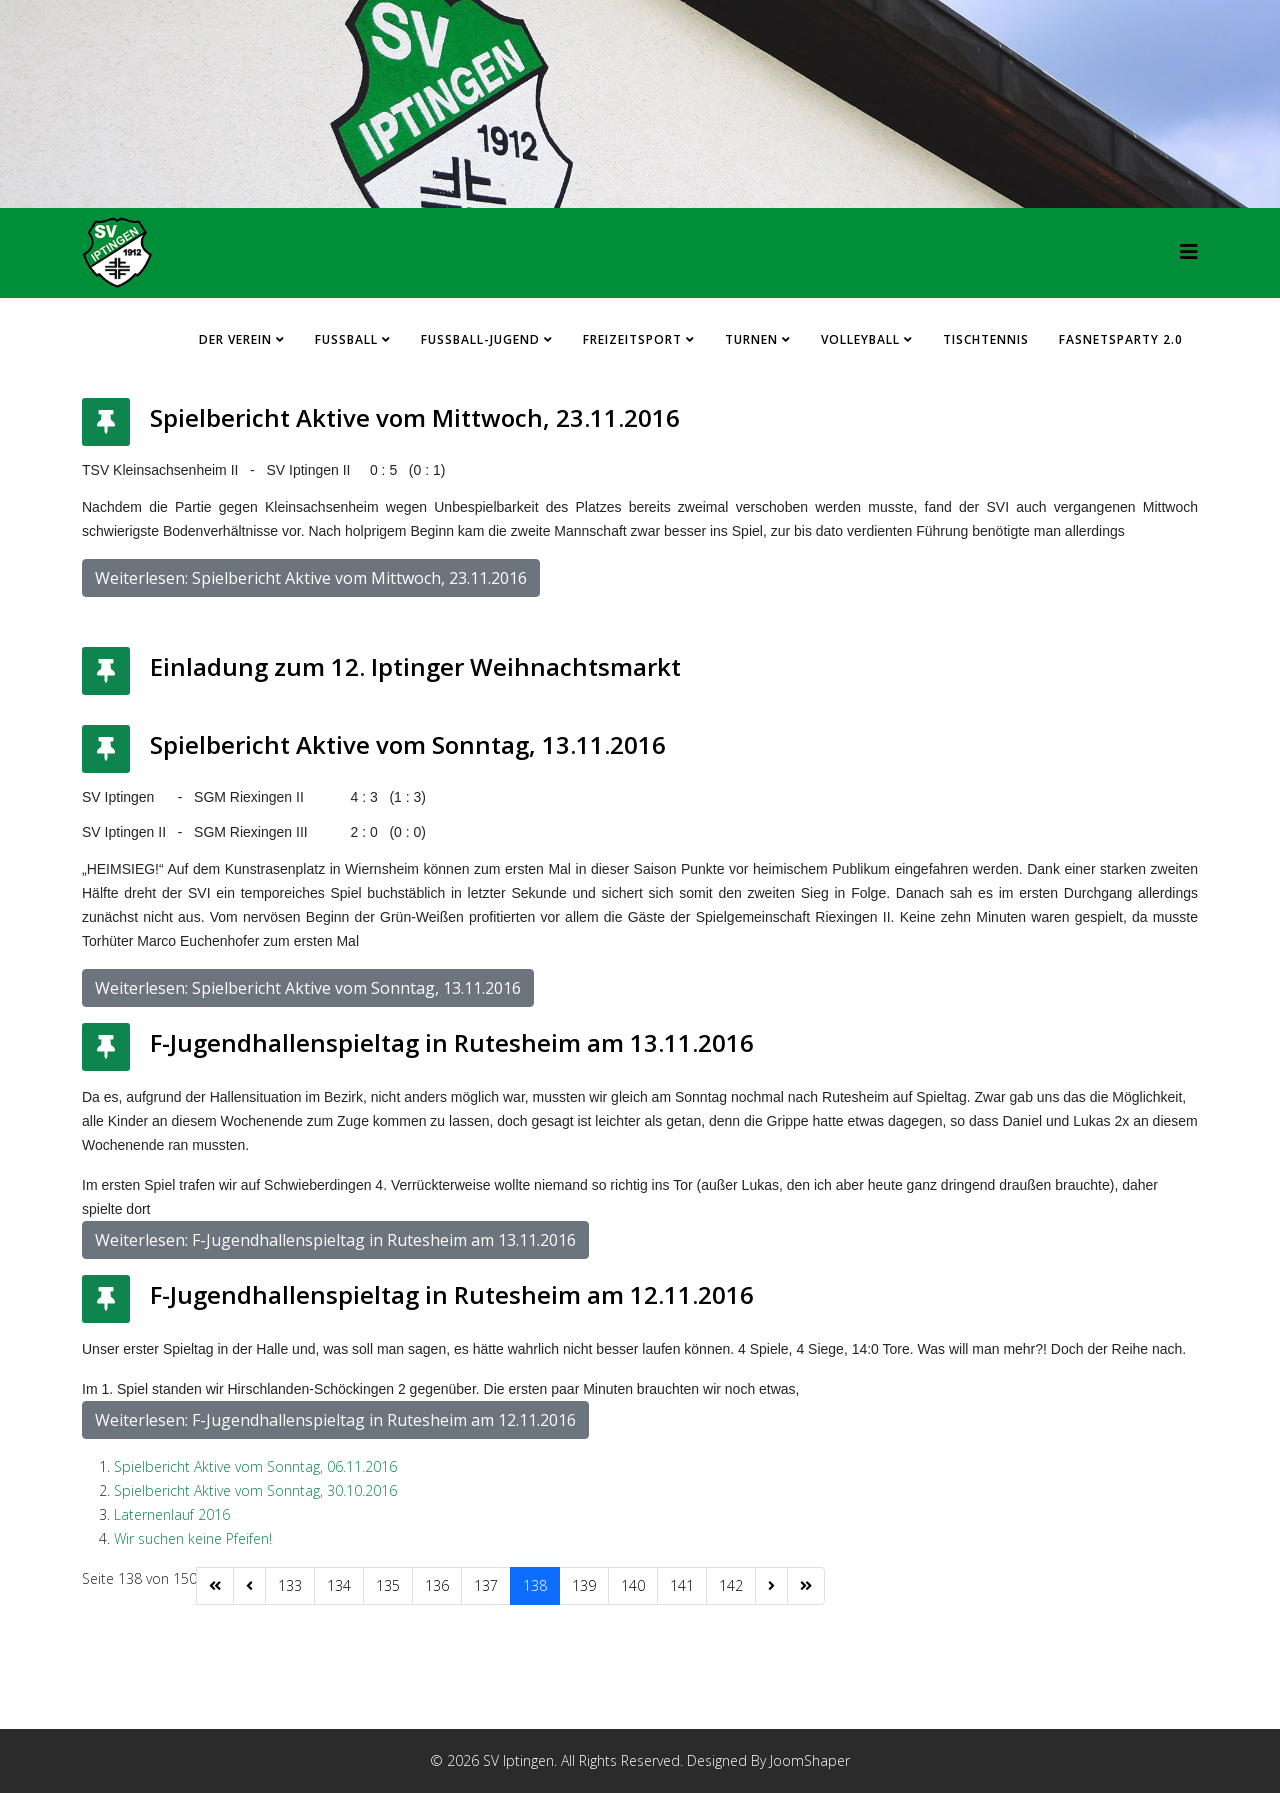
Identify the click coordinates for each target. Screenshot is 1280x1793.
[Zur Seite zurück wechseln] (249, 1586)
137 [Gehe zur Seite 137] (486, 1585)
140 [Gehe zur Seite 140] (633, 1585)
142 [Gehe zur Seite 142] (731, 1585)
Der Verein (235, 339)
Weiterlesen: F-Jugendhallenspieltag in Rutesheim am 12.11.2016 (335, 1420)
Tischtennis (986, 339)
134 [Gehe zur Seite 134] (339, 1585)
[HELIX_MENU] (1189, 251)
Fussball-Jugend (480, 339)
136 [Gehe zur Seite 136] (437, 1585)
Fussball (346, 339)
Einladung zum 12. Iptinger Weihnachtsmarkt (415, 666)
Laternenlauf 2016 (172, 1514)
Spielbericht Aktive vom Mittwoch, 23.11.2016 (415, 417)
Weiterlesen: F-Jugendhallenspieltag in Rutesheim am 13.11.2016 (335, 1240)
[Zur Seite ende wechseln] (806, 1586)
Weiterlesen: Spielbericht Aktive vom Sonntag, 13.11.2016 (308, 988)
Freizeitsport (632, 339)
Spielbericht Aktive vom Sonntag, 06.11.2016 (255, 1466)
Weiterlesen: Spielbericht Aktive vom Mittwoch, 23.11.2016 (311, 578)
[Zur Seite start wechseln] (215, 1586)
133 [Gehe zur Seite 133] (290, 1585)
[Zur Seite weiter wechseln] (771, 1586)
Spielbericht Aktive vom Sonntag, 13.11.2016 (408, 744)
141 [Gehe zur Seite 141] (682, 1585)
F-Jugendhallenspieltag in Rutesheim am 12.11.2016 (452, 1294)
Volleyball (860, 339)
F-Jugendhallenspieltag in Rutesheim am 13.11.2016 (452, 1042)
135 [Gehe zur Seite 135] (388, 1585)
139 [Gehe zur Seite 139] (584, 1585)
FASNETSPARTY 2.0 (1121, 339)
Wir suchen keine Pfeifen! (193, 1538)
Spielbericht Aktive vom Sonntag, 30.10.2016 (255, 1490)
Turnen (751, 339)
